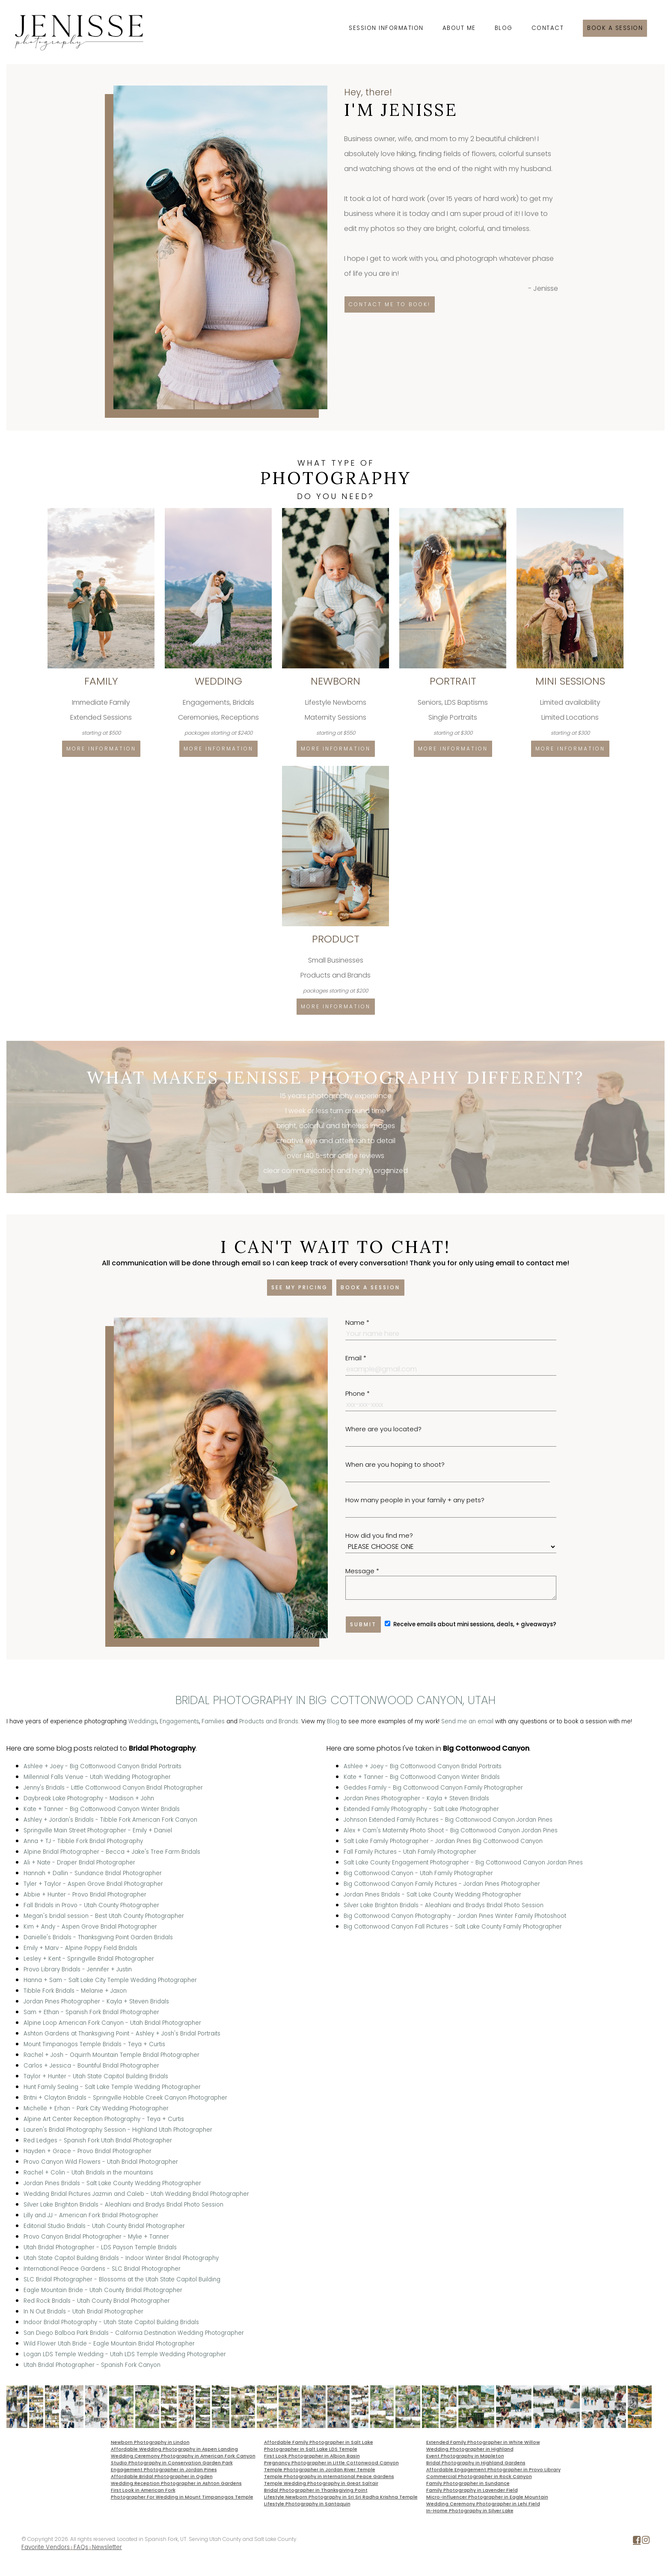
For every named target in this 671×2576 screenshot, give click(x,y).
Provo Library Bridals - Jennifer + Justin (78, 1969)
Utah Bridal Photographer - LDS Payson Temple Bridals (100, 2247)
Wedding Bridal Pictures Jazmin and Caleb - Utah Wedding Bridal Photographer (136, 2194)
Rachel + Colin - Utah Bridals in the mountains (88, 2172)
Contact (547, 28)
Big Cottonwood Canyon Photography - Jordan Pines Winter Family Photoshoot (455, 1916)
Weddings (142, 1721)
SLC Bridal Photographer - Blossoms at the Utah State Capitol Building (122, 2279)
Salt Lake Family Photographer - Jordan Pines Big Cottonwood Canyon (443, 1841)
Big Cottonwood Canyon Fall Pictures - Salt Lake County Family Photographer (453, 1927)
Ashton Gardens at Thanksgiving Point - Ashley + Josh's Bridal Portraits (122, 2033)
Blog (504, 28)
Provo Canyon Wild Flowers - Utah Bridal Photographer (101, 2162)
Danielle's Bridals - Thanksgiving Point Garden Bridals (98, 1937)
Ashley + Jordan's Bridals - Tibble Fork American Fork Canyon (110, 1820)
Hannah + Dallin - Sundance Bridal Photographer (93, 1873)
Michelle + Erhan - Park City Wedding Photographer (96, 2108)
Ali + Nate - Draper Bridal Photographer (79, 1862)
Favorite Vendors (45, 2547)
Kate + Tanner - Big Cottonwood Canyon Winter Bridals (102, 1809)
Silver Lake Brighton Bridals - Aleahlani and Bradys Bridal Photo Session (123, 2205)
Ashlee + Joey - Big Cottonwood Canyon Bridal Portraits (102, 1766)
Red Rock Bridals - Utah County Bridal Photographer (97, 2301)
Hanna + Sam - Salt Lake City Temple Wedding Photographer (110, 1980)
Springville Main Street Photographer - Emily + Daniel (98, 1830)
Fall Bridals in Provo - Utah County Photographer (91, 1905)
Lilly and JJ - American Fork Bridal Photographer (91, 2215)
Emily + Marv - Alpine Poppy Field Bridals (80, 1948)
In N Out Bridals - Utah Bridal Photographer (83, 2311)
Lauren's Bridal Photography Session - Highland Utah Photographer (118, 2130)
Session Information (386, 28)
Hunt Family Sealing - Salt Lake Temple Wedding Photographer (112, 2087)
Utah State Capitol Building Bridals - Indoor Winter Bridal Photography (121, 2258)
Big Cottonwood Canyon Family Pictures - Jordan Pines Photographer (442, 1884)
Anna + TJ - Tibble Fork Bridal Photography (83, 1841)
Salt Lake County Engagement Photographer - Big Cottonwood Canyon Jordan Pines (463, 1862)
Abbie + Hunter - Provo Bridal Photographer (85, 1895)
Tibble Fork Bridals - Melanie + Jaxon (75, 1991)
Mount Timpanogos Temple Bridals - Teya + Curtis (94, 2044)
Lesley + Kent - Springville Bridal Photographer (89, 1959)
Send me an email (467, 1721)
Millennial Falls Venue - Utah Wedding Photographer (97, 1777)
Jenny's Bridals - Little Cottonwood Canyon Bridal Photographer (113, 1788)
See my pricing (299, 1287)
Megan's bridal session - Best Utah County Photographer (104, 1916)
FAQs (81, 2547)
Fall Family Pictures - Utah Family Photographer (410, 1852)
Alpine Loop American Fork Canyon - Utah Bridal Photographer (112, 2023)
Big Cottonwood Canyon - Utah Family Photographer (418, 1873)
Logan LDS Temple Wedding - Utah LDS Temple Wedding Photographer (125, 2354)
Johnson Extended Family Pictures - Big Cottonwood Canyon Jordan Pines (448, 1820)
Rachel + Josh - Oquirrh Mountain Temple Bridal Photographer (111, 2055)
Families (213, 1721)
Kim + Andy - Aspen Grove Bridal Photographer (90, 1927)
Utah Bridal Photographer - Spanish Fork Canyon (92, 2365)
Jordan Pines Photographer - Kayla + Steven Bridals (96, 2001)
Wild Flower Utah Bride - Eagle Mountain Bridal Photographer (109, 2344)
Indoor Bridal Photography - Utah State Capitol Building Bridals (111, 2322)
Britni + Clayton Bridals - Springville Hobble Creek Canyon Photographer (125, 2098)
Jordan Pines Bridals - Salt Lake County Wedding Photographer (112, 2183)
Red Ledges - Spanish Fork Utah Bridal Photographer (98, 2140)
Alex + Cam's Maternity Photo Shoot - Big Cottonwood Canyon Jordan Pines (451, 1830)
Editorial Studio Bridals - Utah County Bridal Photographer (104, 2226)
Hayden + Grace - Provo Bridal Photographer (87, 2151)
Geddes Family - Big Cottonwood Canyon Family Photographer (433, 1788)
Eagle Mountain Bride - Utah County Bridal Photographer (103, 2290)
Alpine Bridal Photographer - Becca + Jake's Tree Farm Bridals (112, 1852)
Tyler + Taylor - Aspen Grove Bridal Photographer (93, 1884)
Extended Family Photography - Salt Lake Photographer (421, 1809)
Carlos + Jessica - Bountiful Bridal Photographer (91, 2066)
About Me (459, 28)
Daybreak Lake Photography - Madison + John (89, 1798)
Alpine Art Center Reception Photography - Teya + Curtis (104, 2119)
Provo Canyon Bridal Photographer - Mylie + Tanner (96, 2237)
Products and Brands (268, 1721)
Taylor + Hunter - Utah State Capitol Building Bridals (96, 2076)
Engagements (179, 1721)
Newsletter (107, 2547)
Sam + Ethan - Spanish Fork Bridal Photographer (91, 2012)
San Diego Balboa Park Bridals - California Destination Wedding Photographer (134, 2333)
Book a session (615, 28)
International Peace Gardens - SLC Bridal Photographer (102, 2269)
